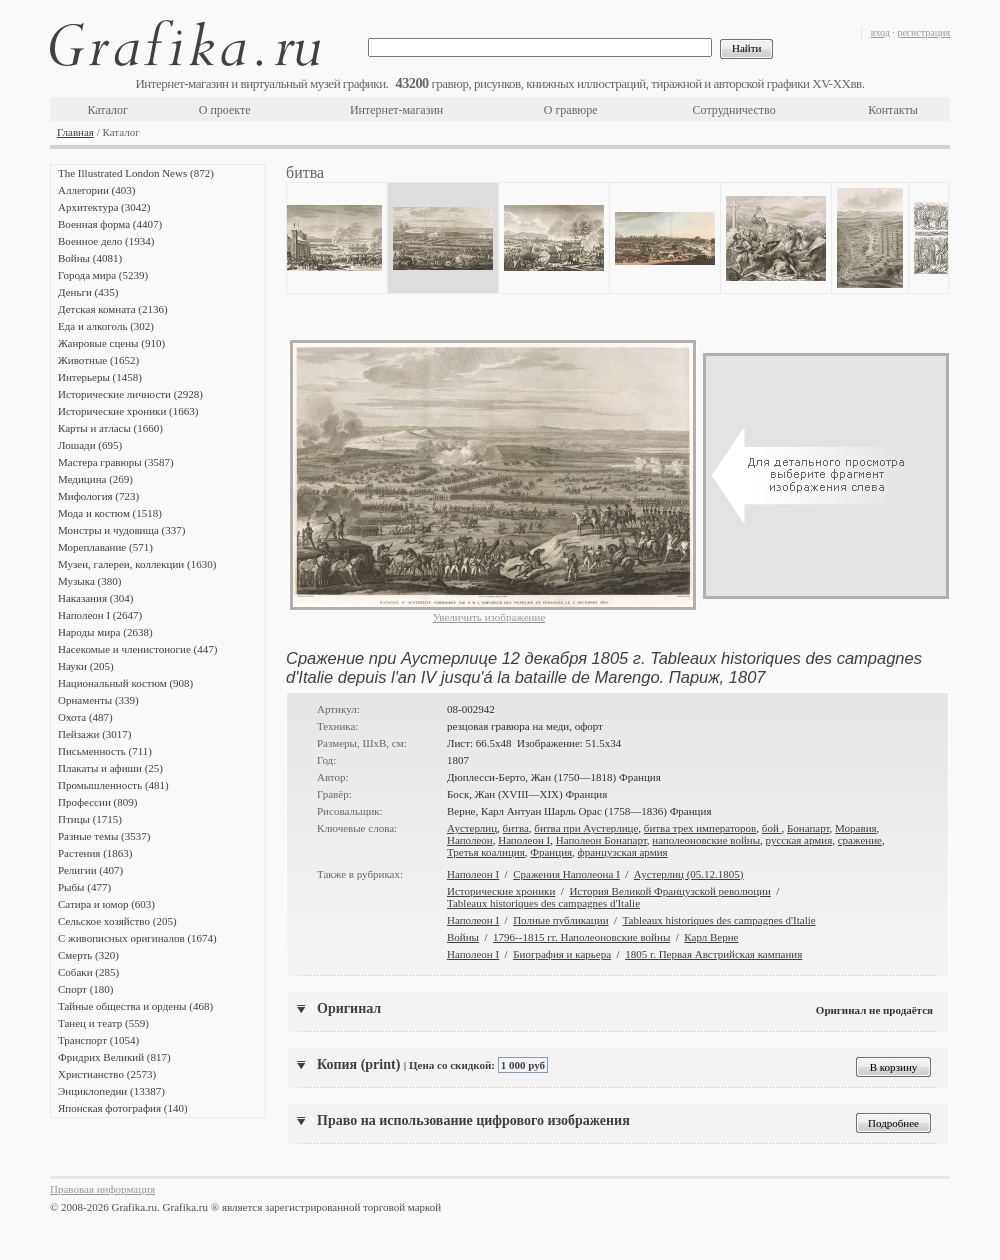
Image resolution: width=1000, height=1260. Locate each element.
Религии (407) (90, 870)
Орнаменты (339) (98, 700)
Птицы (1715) (90, 819)
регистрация (923, 32)
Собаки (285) (88, 972)
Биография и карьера (562, 954)
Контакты (893, 110)
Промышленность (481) (113, 785)
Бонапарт (808, 828)
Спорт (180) (85, 989)
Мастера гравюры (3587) (116, 462)
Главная (75, 132)
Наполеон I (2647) (100, 615)
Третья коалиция (486, 852)
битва (516, 828)
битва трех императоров (700, 828)
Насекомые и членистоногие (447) (137, 649)
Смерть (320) (88, 955)
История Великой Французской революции (669, 891)
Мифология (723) (98, 496)
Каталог (107, 110)
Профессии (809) (97, 802)
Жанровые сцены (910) (111, 343)
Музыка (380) (89, 581)
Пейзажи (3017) (95, 734)
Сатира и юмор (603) (106, 904)
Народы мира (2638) (105, 632)
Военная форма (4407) (110, 224)
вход (880, 32)
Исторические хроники (501, 891)
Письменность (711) (105, 751)
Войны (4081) (90, 258)
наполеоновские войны (706, 840)
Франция (551, 852)
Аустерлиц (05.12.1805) (689, 874)
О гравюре (571, 110)
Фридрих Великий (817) (114, 1057)
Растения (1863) (95, 853)
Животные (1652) (98, 360)
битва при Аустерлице (586, 828)
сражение (860, 840)
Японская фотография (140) (123, 1108)
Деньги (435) (88, 292)
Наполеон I (524, 840)
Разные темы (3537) (104, 836)
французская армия (623, 852)
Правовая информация (102, 1189)
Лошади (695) (90, 445)
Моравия (856, 828)
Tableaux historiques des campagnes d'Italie (543, 903)
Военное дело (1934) (106, 241)
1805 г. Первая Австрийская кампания (713, 954)
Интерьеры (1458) (100, 377)
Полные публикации (560, 920)
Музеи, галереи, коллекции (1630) (137, 564)
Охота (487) (85, 717)
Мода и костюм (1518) (110, 513)
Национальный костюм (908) (125, 683)
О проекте (225, 110)
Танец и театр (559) (103, 1023)
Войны (463, 937)
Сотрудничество (734, 110)
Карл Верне (711, 937)
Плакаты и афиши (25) (110, 768)
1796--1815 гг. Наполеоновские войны (581, 937)
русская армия (799, 840)
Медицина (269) (95, 479)
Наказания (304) (96, 598)
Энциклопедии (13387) (111, 1091)
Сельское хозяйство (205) (117, 921)
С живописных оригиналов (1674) (137, 938)
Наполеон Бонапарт (601, 840)
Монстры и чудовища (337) (121, 530)
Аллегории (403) (96, 190)
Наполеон (470, 840)
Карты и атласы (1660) (110, 428)
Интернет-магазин (396, 110)
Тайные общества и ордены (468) (135, 1006)
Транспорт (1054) (98, 1040)
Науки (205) (86, 666)
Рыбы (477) (84, 887)
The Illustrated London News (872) (136, 173)
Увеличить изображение (489, 617)
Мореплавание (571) (105, 547)
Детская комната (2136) (113, 309)
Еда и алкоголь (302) (106, 326)
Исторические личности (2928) (130, 394)
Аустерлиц (472, 828)
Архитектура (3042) (104, 207)
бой (772, 828)
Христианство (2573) (107, 1074)
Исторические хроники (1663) (128, 411)
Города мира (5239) (103, 275)
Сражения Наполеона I (566, 874)
